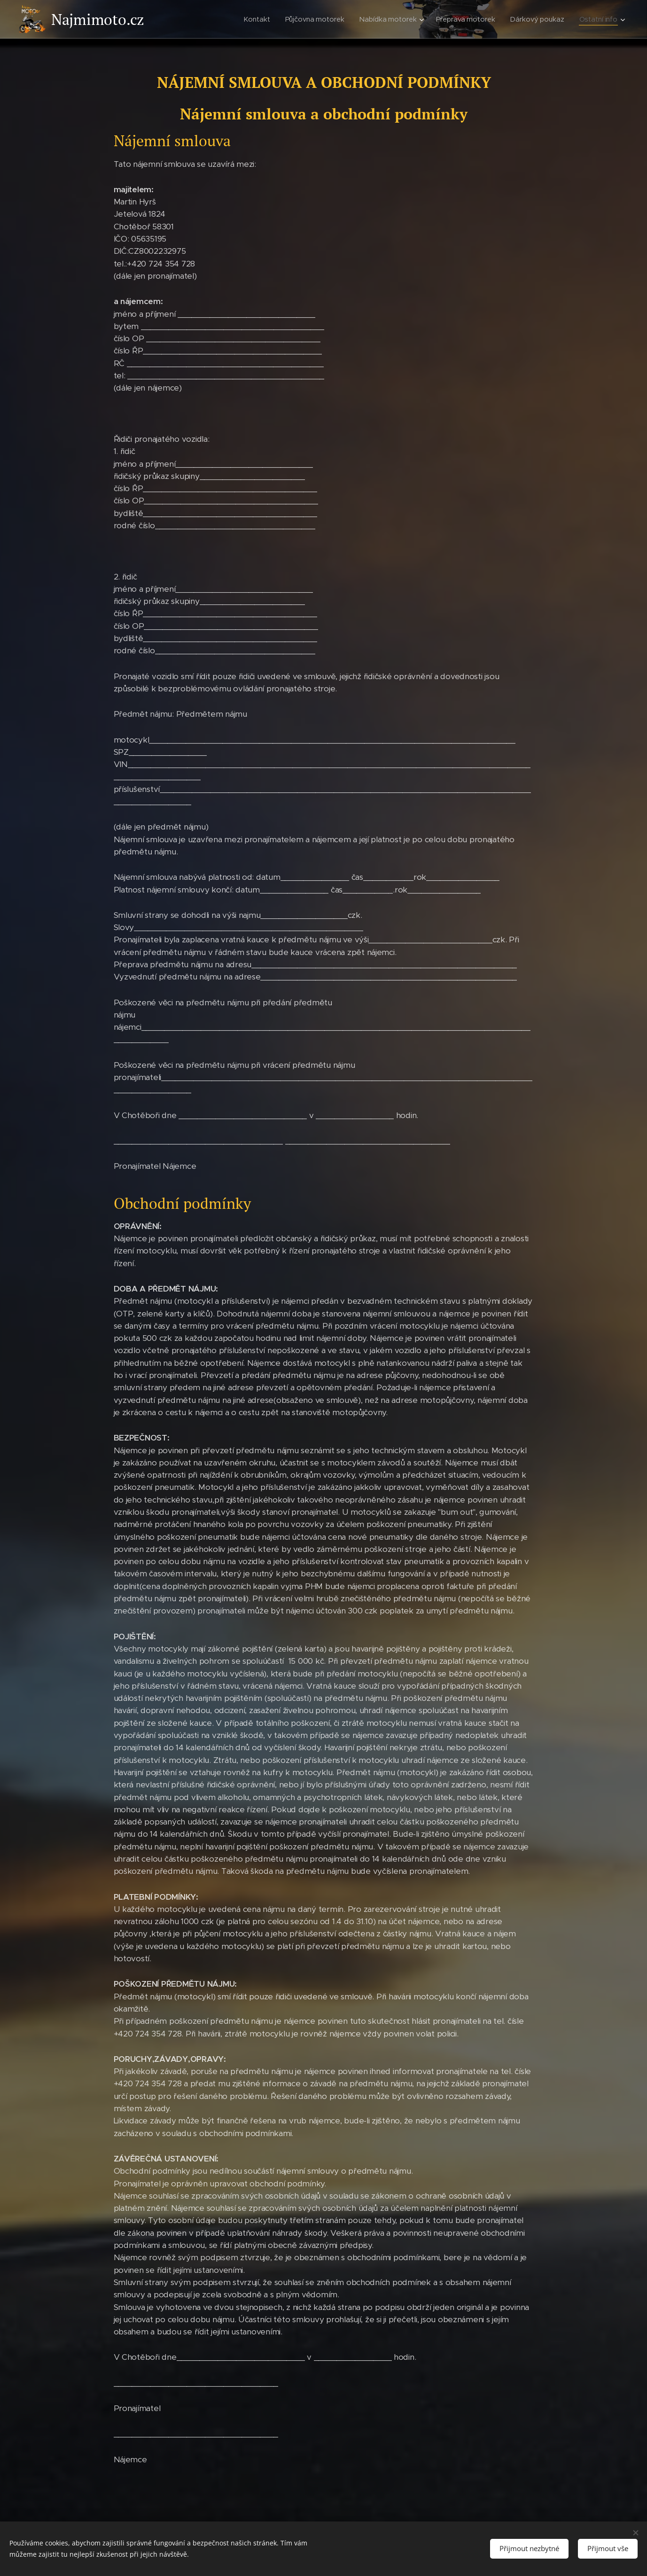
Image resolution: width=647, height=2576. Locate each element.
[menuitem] (259, 19)
